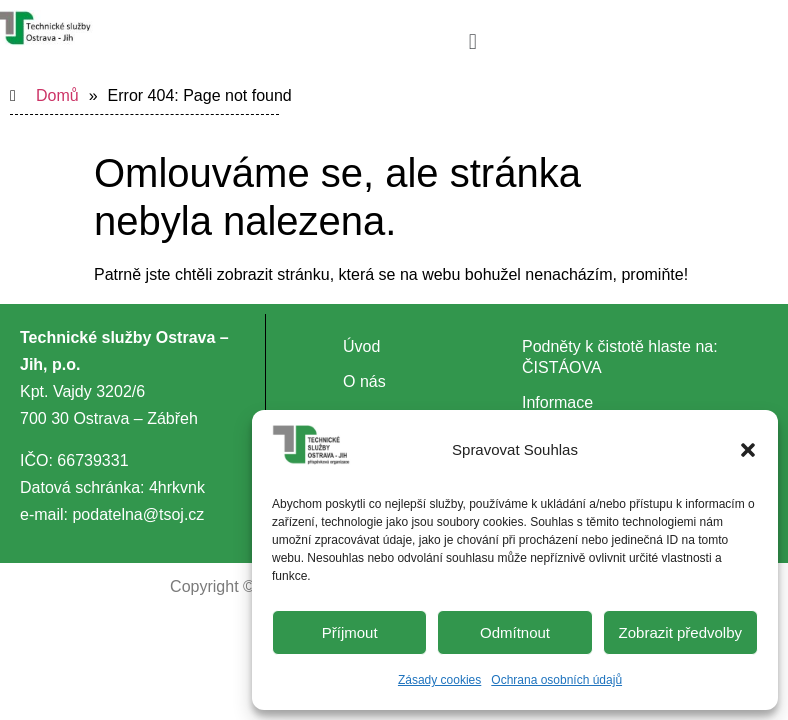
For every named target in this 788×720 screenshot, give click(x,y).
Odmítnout (515, 632)
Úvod (361, 346)
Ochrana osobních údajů (556, 680)
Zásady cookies (439, 680)
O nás (364, 381)
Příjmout (350, 632)
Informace (557, 402)
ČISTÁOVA (562, 367)
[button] (748, 450)
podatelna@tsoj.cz (138, 514)
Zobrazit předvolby (680, 632)
